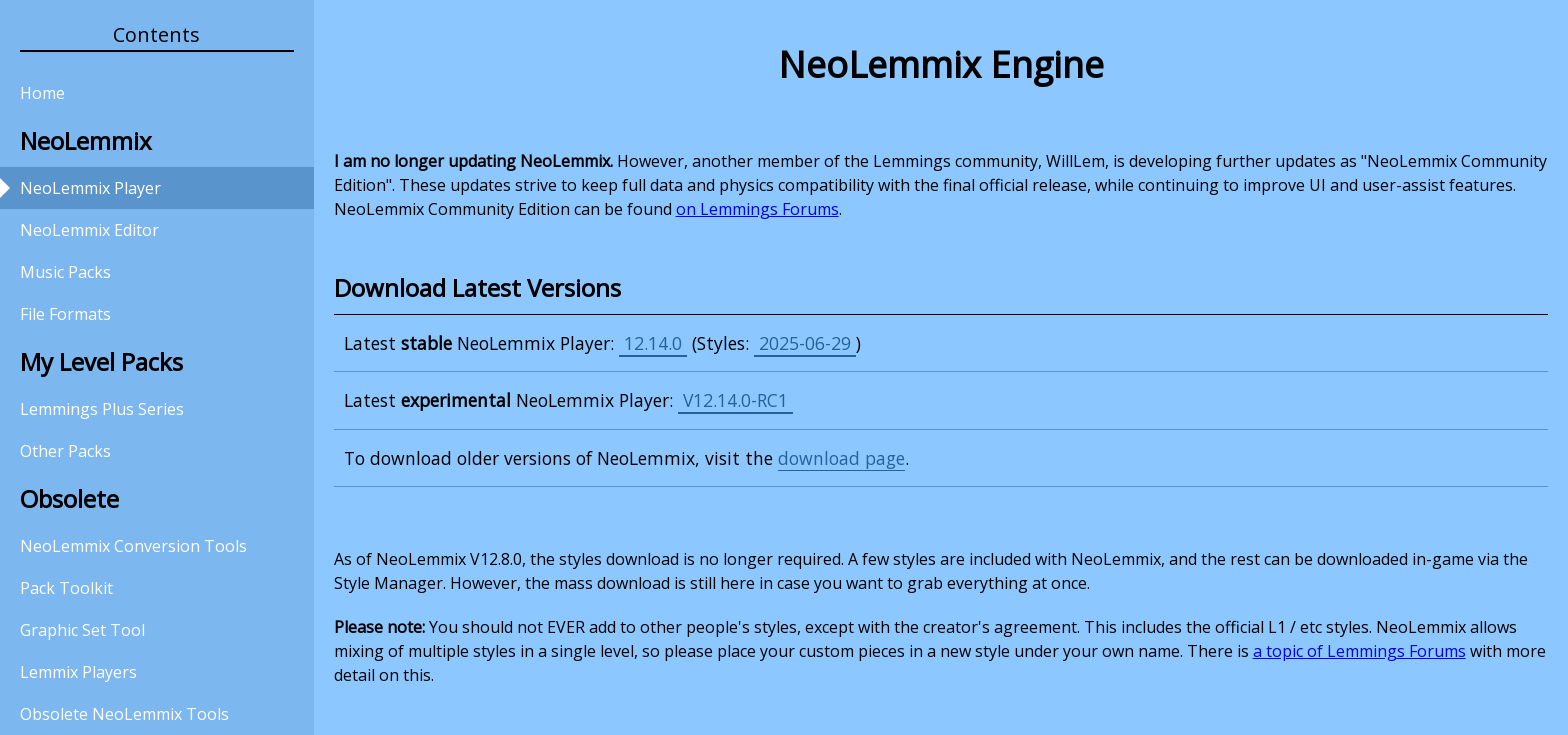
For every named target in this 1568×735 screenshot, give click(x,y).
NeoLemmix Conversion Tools (133, 546)
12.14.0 (653, 343)
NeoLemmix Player (90, 188)
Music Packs (65, 272)
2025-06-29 (805, 343)
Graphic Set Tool (82, 630)
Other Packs (65, 451)
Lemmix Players (78, 672)
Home (42, 93)
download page (841, 458)
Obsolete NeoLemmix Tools (124, 714)
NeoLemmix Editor (89, 230)
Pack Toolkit (66, 588)
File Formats (65, 314)
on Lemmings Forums (757, 209)
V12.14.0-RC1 (735, 400)
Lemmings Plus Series (102, 409)
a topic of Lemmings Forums (1359, 651)
